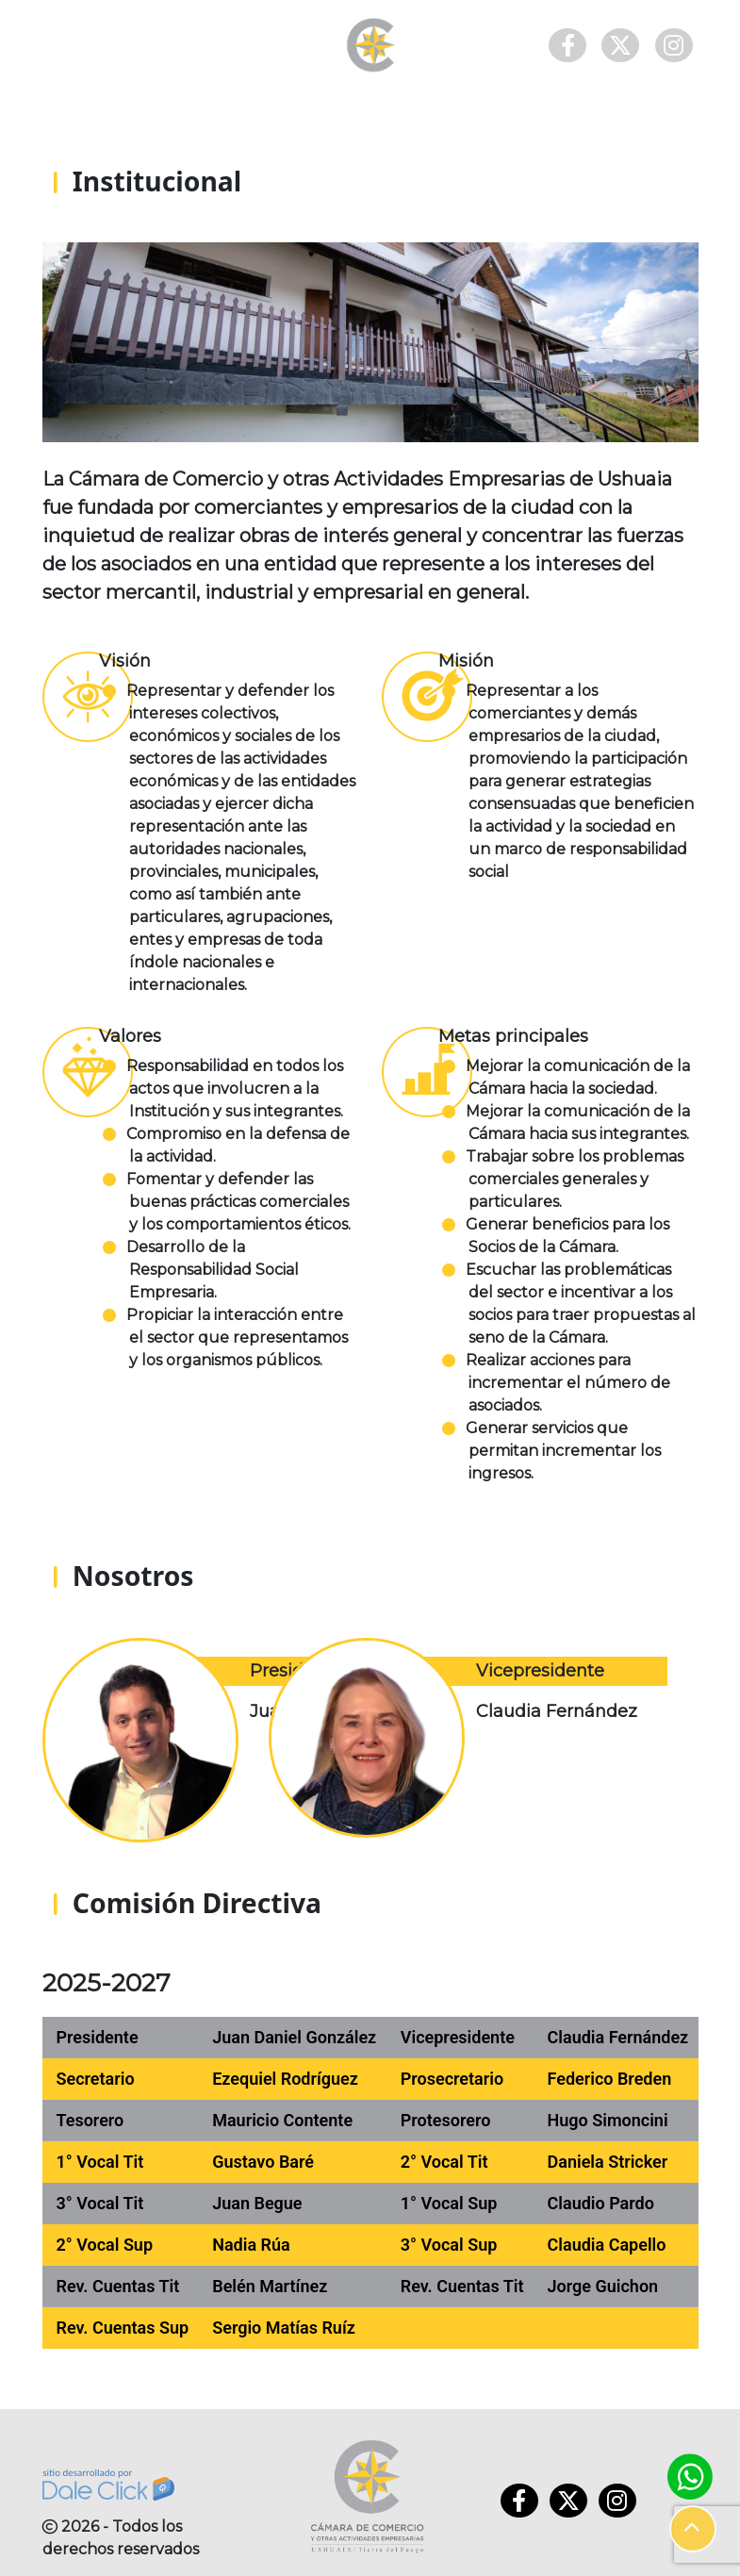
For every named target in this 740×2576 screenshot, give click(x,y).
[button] (692, 2528)
